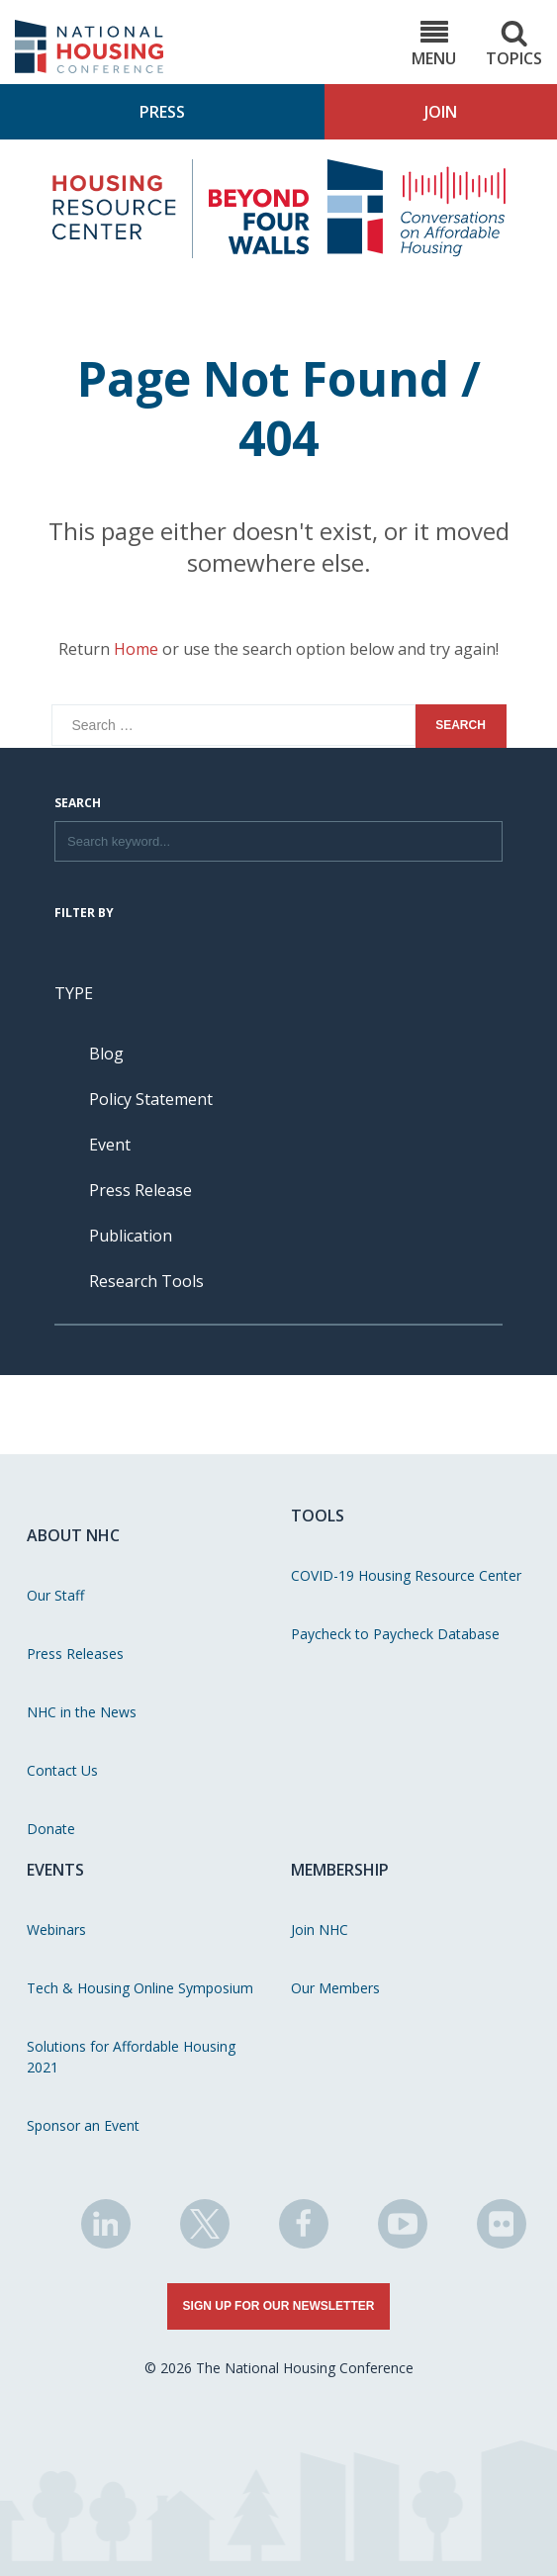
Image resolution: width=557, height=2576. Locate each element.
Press (162, 112)
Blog (106, 1053)
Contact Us (62, 1770)
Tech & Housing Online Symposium (140, 1987)
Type (73, 993)
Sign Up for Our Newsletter (279, 2306)
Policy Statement (151, 1099)
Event (110, 1144)
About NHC (73, 1535)
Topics (514, 44)
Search (77, 804)
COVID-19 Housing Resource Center (406, 1575)
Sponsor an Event (83, 2125)
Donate (51, 1828)
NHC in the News (82, 1711)
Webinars (56, 1929)
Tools (317, 1515)
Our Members (335, 1987)
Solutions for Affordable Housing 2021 (131, 2056)
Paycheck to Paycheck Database (395, 1633)
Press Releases (75, 1653)
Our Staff (55, 1595)
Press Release (140, 1190)
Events (55, 1870)
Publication (130, 1235)
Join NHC (319, 1929)
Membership (340, 1870)
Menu (434, 44)
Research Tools (146, 1281)
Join (440, 112)
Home (136, 649)
